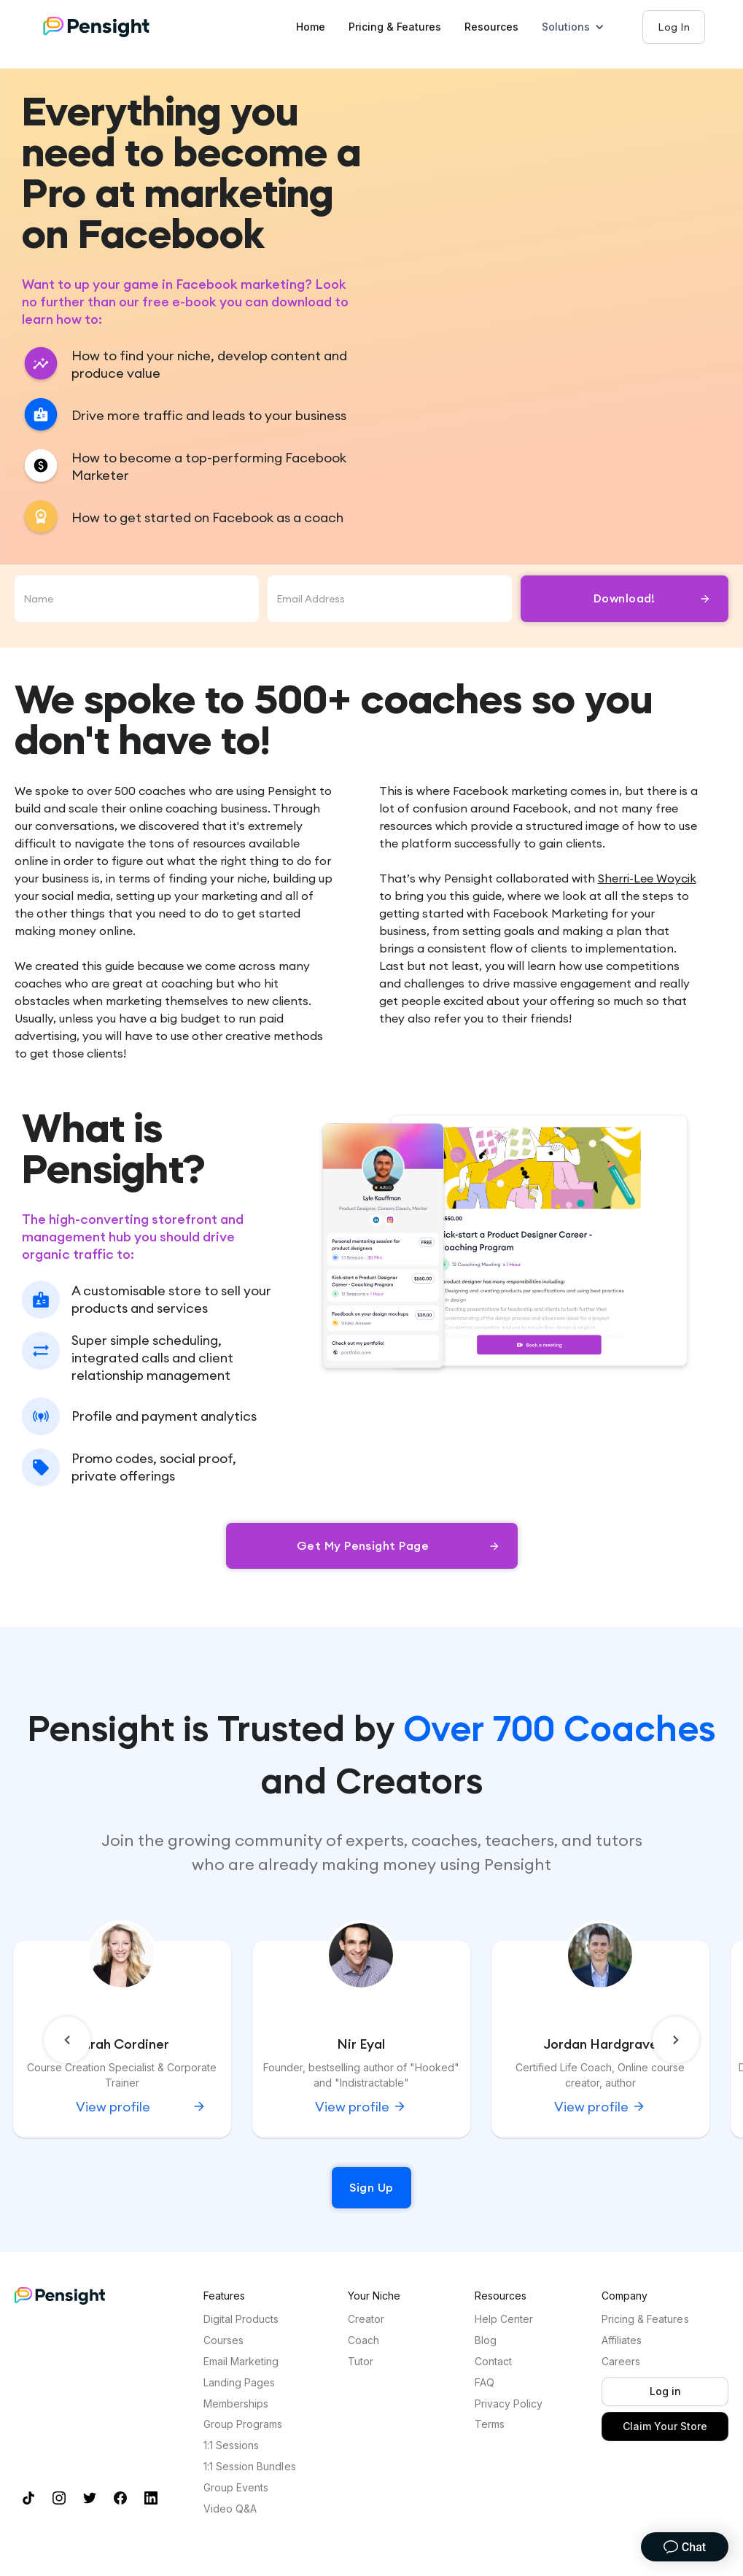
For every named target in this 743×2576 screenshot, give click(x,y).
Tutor (360, 2361)
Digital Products (241, 2319)
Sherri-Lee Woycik (647, 878)
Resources (491, 26)
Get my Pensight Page (363, 1545)
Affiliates (622, 2340)
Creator (366, 2319)
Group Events (235, 2488)
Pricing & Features (395, 26)
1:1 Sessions (231, 2445)
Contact (493, 2361)
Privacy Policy (508, 2404)
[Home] (111, 27)
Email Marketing (241, 2361)
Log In (674, 27)
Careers (621, 2361)
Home (310, 26)
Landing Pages (239, 2383)
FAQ (484, 2383)
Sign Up (371, 2187)
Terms (490, 2424)
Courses (223, 2340)
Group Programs (242, 2424)
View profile (352, 2106)
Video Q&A (230, 2509)
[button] (580, 27)
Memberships (235, 2404)
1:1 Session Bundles (249, 2466)
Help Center (504, 2319)
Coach (363, 2340)
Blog (486, 2340)
